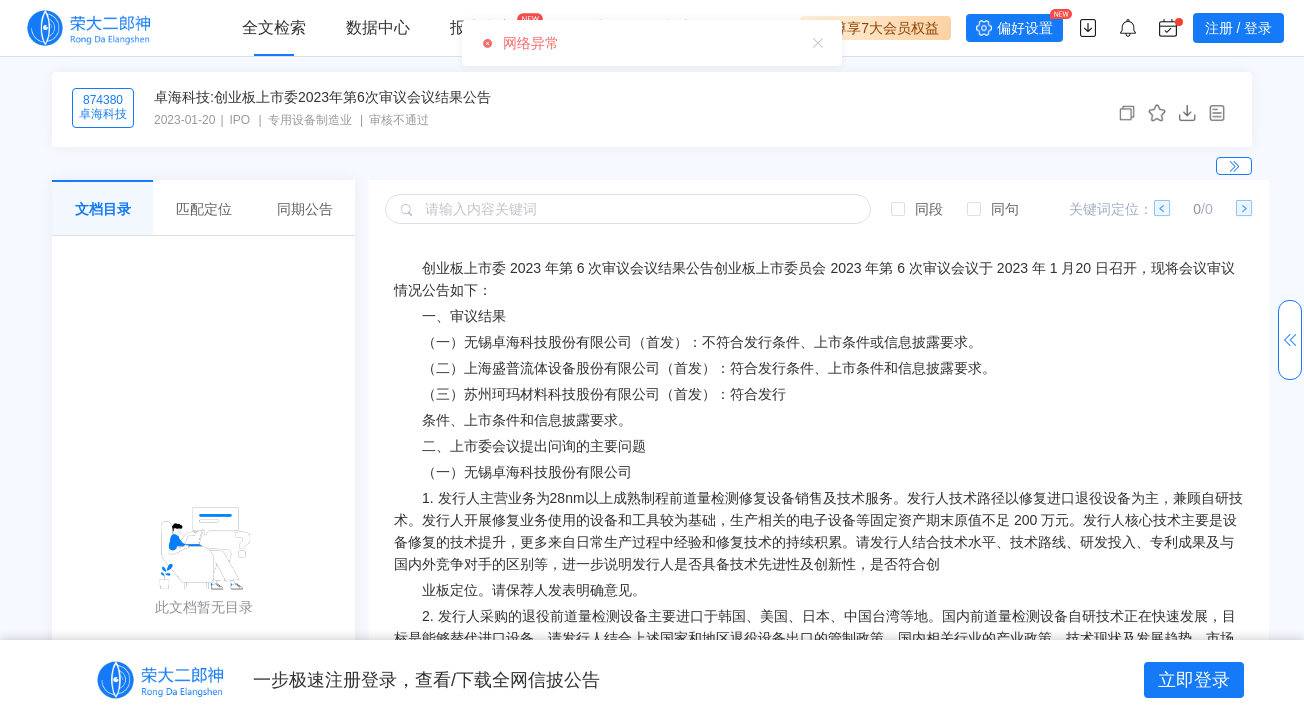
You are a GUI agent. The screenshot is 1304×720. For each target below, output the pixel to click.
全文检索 (274, 27)
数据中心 (378, 27)
